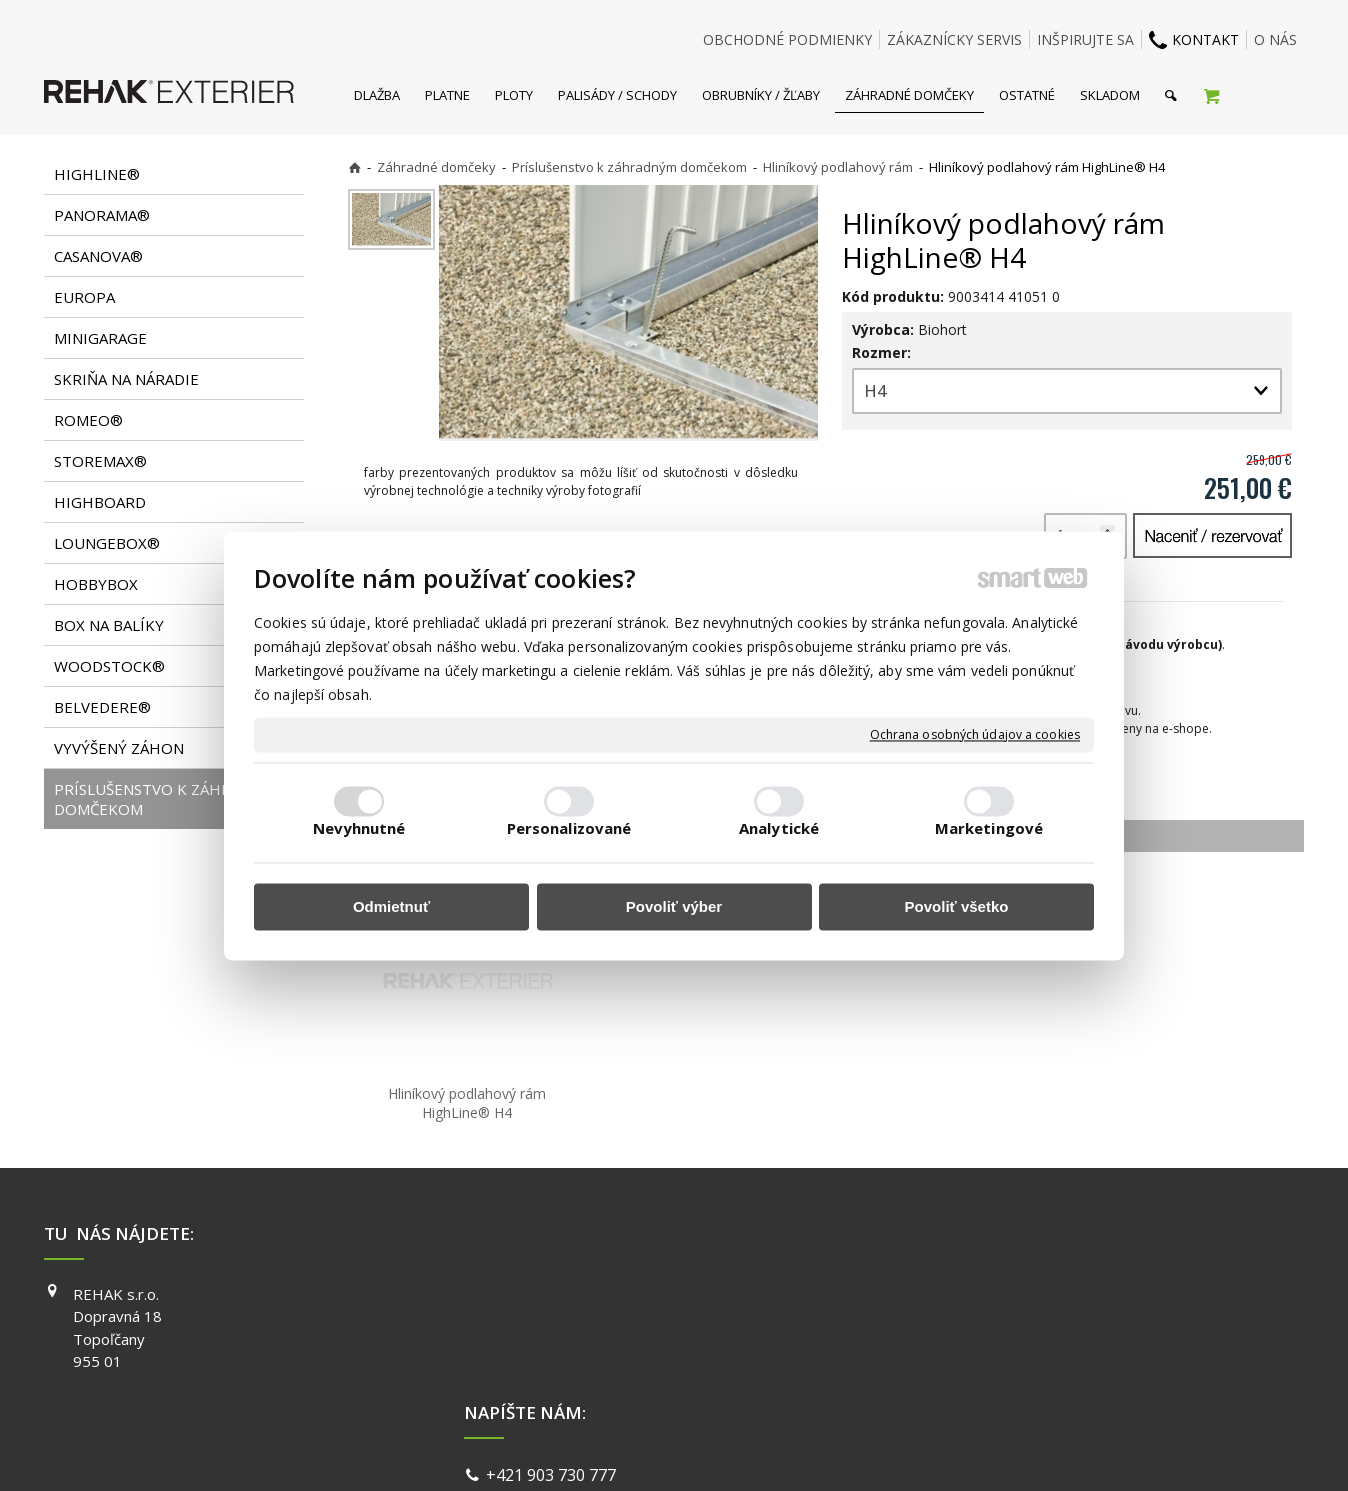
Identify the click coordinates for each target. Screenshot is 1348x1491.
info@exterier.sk (551, 1320)
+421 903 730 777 (555, 1296)
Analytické (779, 828)
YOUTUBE (958, 1351)
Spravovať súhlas (982, 1450)
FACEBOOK (961, 1294)
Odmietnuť (391, 907)
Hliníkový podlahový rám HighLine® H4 (469, 1103)
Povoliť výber (674, 907)
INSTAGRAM (965, 1322)
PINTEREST (963, 1379)
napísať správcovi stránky (621, 1450)
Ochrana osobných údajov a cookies (975, 735)
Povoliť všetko (957, 907)
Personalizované (569, 828)
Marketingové (989, 828)
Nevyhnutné (359, 828)
